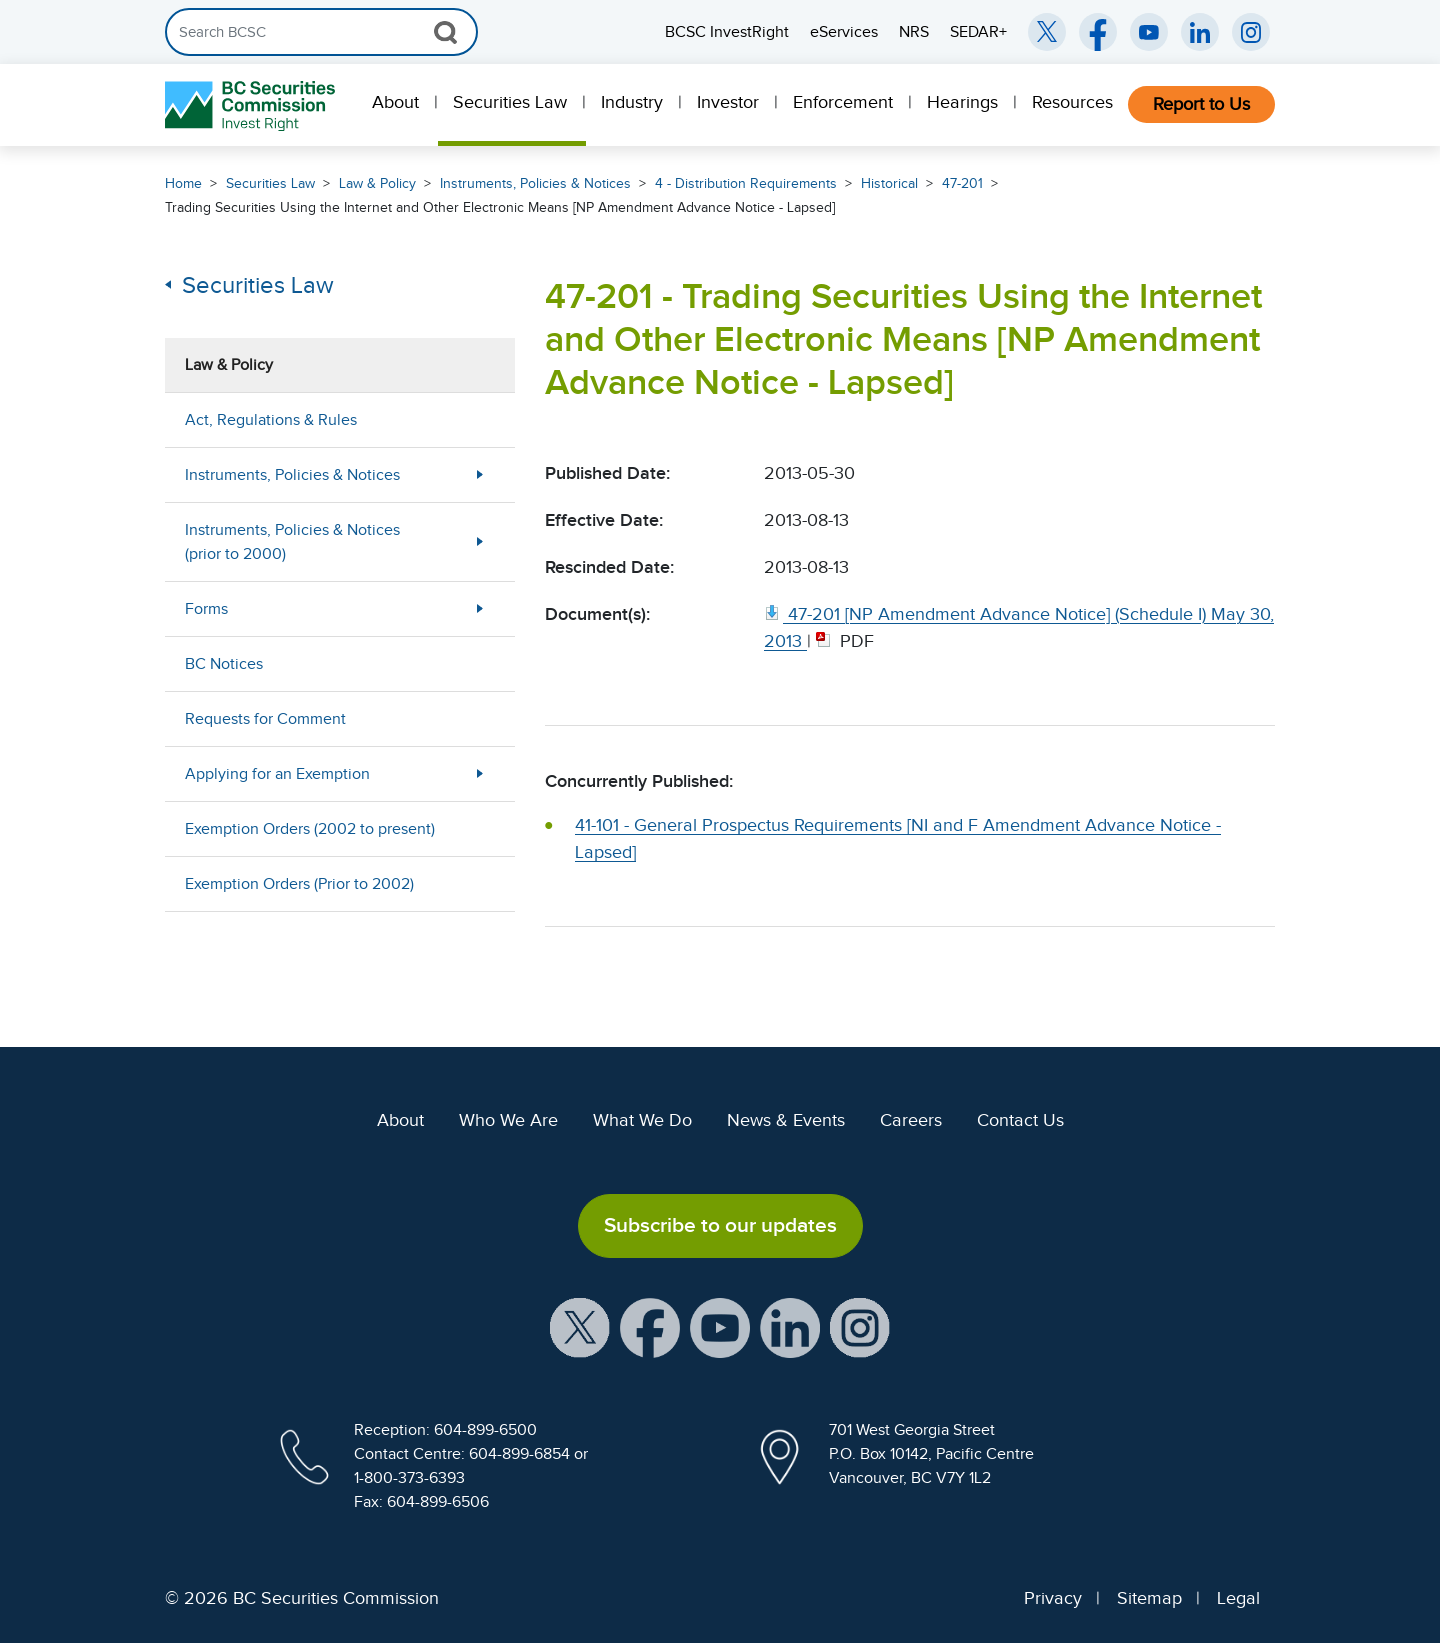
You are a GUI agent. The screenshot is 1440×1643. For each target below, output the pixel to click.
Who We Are (508, 1120)
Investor (728, 102)
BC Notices (224, 664)
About (395, 102)
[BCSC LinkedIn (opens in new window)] (1200, 32)
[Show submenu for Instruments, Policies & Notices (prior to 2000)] (480, 541)
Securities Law (510, 102)
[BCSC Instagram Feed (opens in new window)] (1251, 32)
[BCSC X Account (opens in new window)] (580, 1326)
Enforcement (843, 102)
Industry (632, 102)
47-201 (962, 183)
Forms (206, 609)
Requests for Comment (265, 719)
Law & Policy (377, 183)
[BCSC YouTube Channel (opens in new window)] (1149, 32)
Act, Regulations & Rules (271, 420)
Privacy (1053, 1598)
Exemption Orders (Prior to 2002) (299, 884)
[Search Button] (445, 32)
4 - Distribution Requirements (746, 183)
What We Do (642, 1120)
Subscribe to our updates (720, 1225)
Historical (889, 183)
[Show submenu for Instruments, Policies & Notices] (480, 474)
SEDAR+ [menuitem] (978, 32)
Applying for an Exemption (277, 774)
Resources (1072, 102)
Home (183, 183)
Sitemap (1149, 1598)
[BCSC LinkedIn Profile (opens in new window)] (790, 1326)
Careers (911, 1120)
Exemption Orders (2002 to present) (310, 829)
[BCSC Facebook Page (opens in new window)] (1098, 32)
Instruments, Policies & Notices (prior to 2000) (292, 542)
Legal (1238, 1598)
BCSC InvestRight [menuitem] (727, 32)
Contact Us (1020, 1120)
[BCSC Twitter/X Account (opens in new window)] (1047, 32)
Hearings (962, 102)
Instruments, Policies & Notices (535, 183)
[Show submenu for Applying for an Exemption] (480, 773)
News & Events (786, 1120)
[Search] (321, 32)
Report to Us (1201, 104)
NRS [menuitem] (914, 32)
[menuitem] (397, 105)
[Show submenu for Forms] (480, 608)
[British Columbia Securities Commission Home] (252, 105)
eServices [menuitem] (844, 32)
